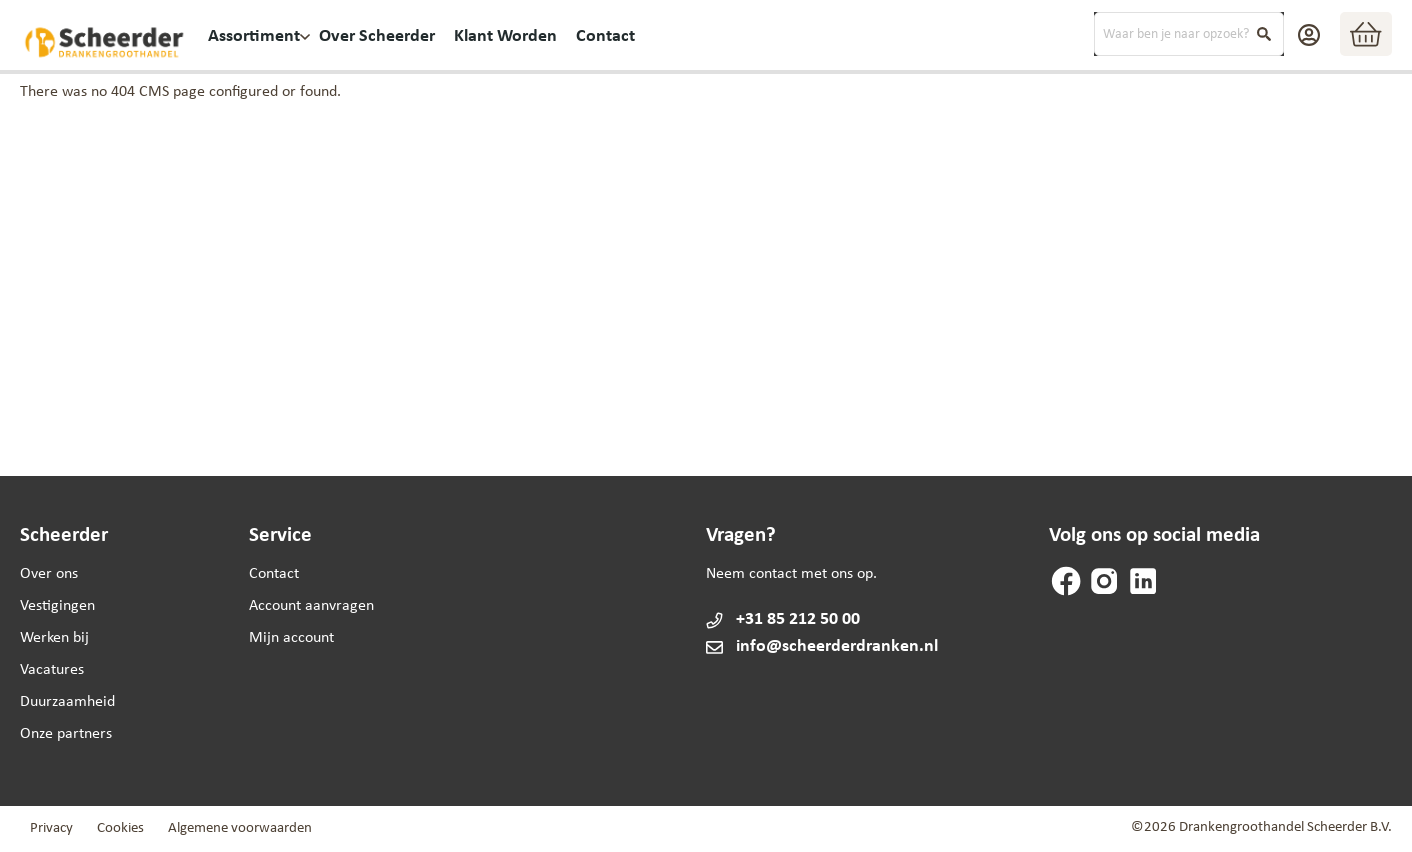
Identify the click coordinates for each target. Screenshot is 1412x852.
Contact (274, 574)
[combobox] (1189, 34)
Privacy (51, 828)
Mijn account (291, 638)
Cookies (120, 828)
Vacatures (52, 670)
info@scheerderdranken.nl (821, 646)
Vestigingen (57, 606)
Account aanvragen (311, 606)
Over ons (49, 574)
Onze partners (66, 734)
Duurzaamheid (67, 702)
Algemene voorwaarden (240, 828)
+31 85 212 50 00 (798, 619)
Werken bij (54, 638)
